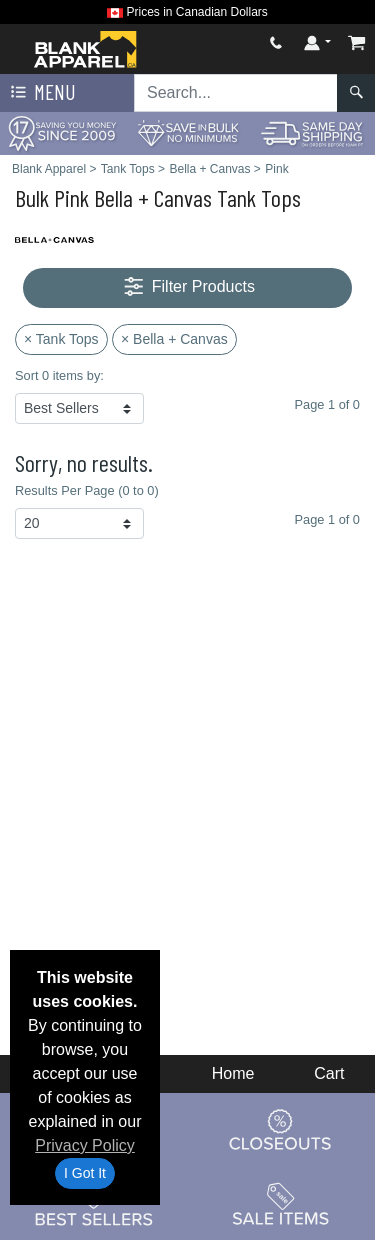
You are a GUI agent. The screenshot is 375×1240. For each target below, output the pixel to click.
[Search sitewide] (236, 93)
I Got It (85, 1173)
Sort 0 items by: (59, 375)
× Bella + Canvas (174, 339)
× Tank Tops (61, 339)
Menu (41, 93)
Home (233, 1073)
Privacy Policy (85, 1145)
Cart (329, 1073)
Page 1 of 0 (327, 519)
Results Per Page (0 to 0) (87, 490)
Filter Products (187, 287)
